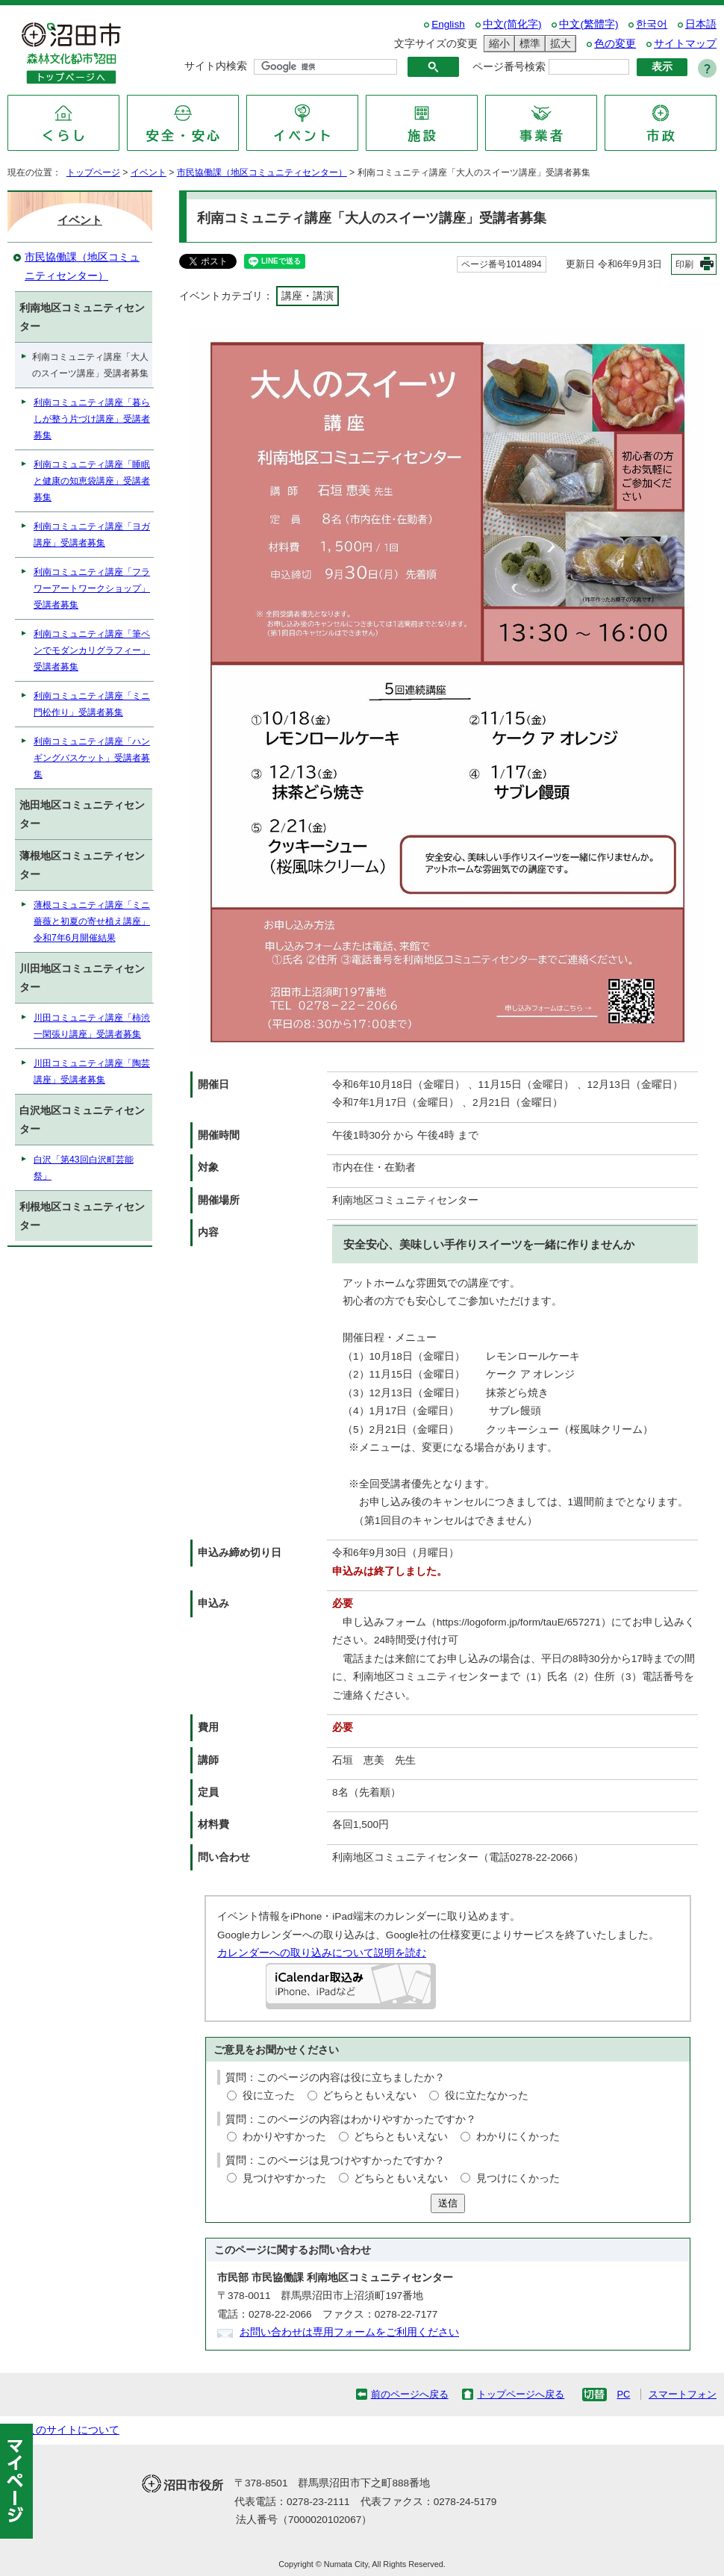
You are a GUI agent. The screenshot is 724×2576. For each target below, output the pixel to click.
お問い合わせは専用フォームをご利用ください (349, 2332)
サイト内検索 (215, 66)
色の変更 (615, 43)
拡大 (558, 44)
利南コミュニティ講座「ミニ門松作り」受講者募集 (92, 704)
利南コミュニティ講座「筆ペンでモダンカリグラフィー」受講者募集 (92, 650)
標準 (527, 44)
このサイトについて (72, 2430)
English (448, 24)
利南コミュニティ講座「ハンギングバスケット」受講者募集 (92, 758)
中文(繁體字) (588, 24)
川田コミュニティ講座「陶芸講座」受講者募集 (92, 1071)
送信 (448, 2203)
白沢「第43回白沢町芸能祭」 (84, 1167)
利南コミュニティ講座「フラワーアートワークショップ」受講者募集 (92, 588)
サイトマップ (685, 43)
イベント (148, 172)
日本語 (701, 24)
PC (623, 2394)
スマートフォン (683, 2394)
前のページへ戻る (410, 2394)
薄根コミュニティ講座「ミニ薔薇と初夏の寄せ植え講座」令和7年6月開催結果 (92, 921)
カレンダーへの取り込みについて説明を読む (321, 1953)
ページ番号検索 (509, 66)
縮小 (497, 44)
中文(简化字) (512, 24)
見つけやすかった (284, 2178)
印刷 (684, 264)
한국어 (651, 24)
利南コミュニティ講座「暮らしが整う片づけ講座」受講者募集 (92, 419)
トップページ (93, 172)
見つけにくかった (518, 2178)
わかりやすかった (284, 2136)
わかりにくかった (518, 2136)
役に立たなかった (486, 2095)
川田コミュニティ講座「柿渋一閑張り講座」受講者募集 (92, 1025)
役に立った (269, 2095)
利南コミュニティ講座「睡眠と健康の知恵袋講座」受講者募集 (92, 481)
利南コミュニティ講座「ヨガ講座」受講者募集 (92, 534)
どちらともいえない (369, 2095)
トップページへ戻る (520, 2394)
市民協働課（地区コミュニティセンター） (262, 172)
